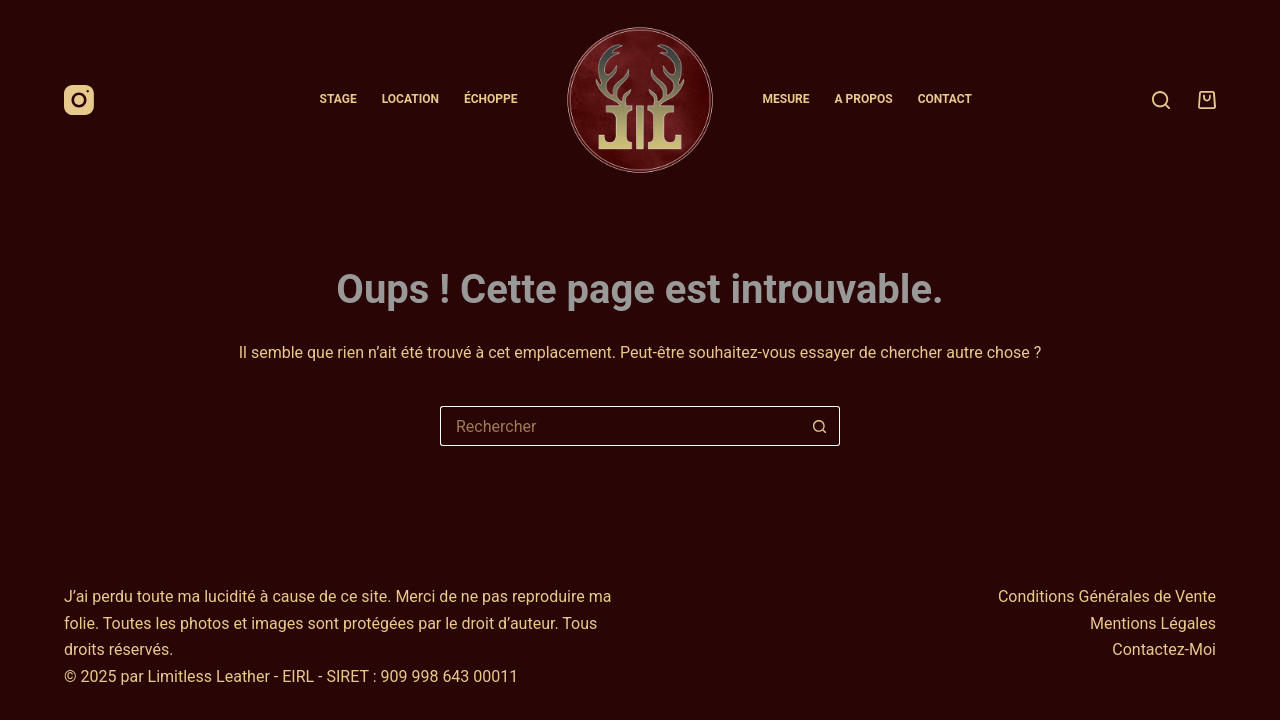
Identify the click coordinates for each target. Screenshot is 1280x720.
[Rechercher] (1161, 100)
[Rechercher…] (620, 426)
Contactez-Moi (1164, 649)
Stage (338, 99)
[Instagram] (79, 100)
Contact (945, 99)
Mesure (786, 99)
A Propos (864, 99)
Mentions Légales (1153, 623)
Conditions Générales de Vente (1107, 596)
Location (410, 99)
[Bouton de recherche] (820, 426)
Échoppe (491, 99)
